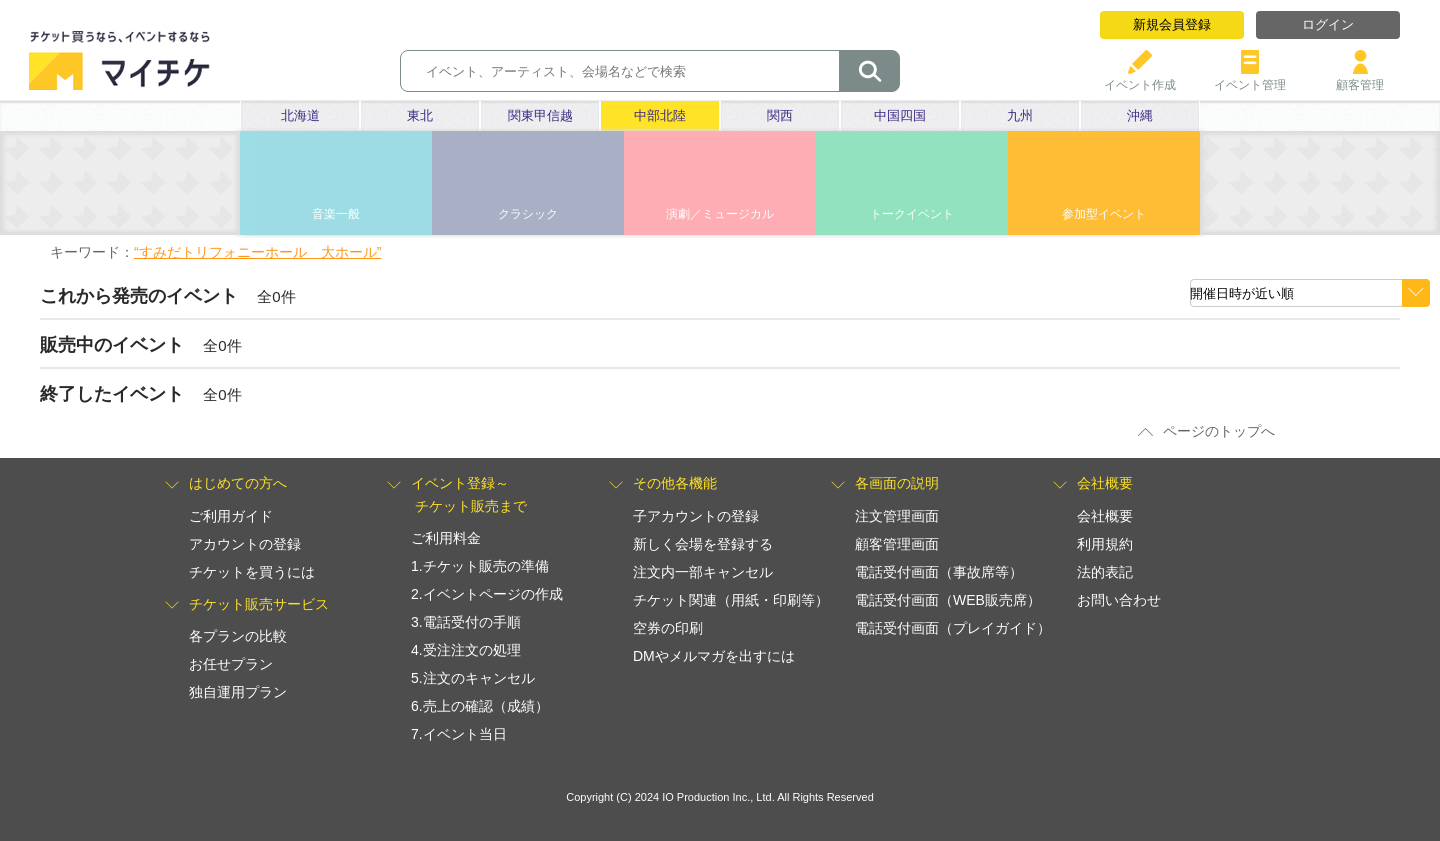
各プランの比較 (238, 636)
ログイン (1328, 24)
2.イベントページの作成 (487, 594)
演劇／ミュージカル (720, 214)
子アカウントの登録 (696, 516)
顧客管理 (1360, 77)
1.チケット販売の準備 (480, 566)
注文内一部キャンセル (703, 572)
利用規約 (1105, 544)
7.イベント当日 (459, 734)
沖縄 (1140, 115)
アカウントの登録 (245, 544)
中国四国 (900, 115)
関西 (780, 115)
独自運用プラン (238, 692)
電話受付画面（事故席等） (939, 572)
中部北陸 (660, 115)
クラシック (528, 214)
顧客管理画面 (897, 544)
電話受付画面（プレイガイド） (953, 628)
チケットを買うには (252, 572)
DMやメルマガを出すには (714, 656)
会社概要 (1105, 516)
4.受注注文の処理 (466, 650)
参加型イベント (1104, 214)
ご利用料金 (446, 538)
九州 (1020, 115)
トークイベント (912, 214)
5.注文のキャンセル (473, 678)
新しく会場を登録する (703, 544)
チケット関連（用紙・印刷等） (731, 600)
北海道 (300, 115)
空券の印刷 (668, 628)
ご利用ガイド (231, 516)
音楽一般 (336, 214)
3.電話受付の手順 (466, 622)
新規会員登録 (1172, 24)
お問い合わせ (1119, 600)
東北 (420, 115)
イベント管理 (1250, 77)
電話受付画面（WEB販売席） (948, 600)
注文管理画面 (897, 516)
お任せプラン (231, 664)
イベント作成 (1140, 77)
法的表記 (1105, 572)
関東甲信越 (540, 115)
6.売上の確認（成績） (480, 706)
